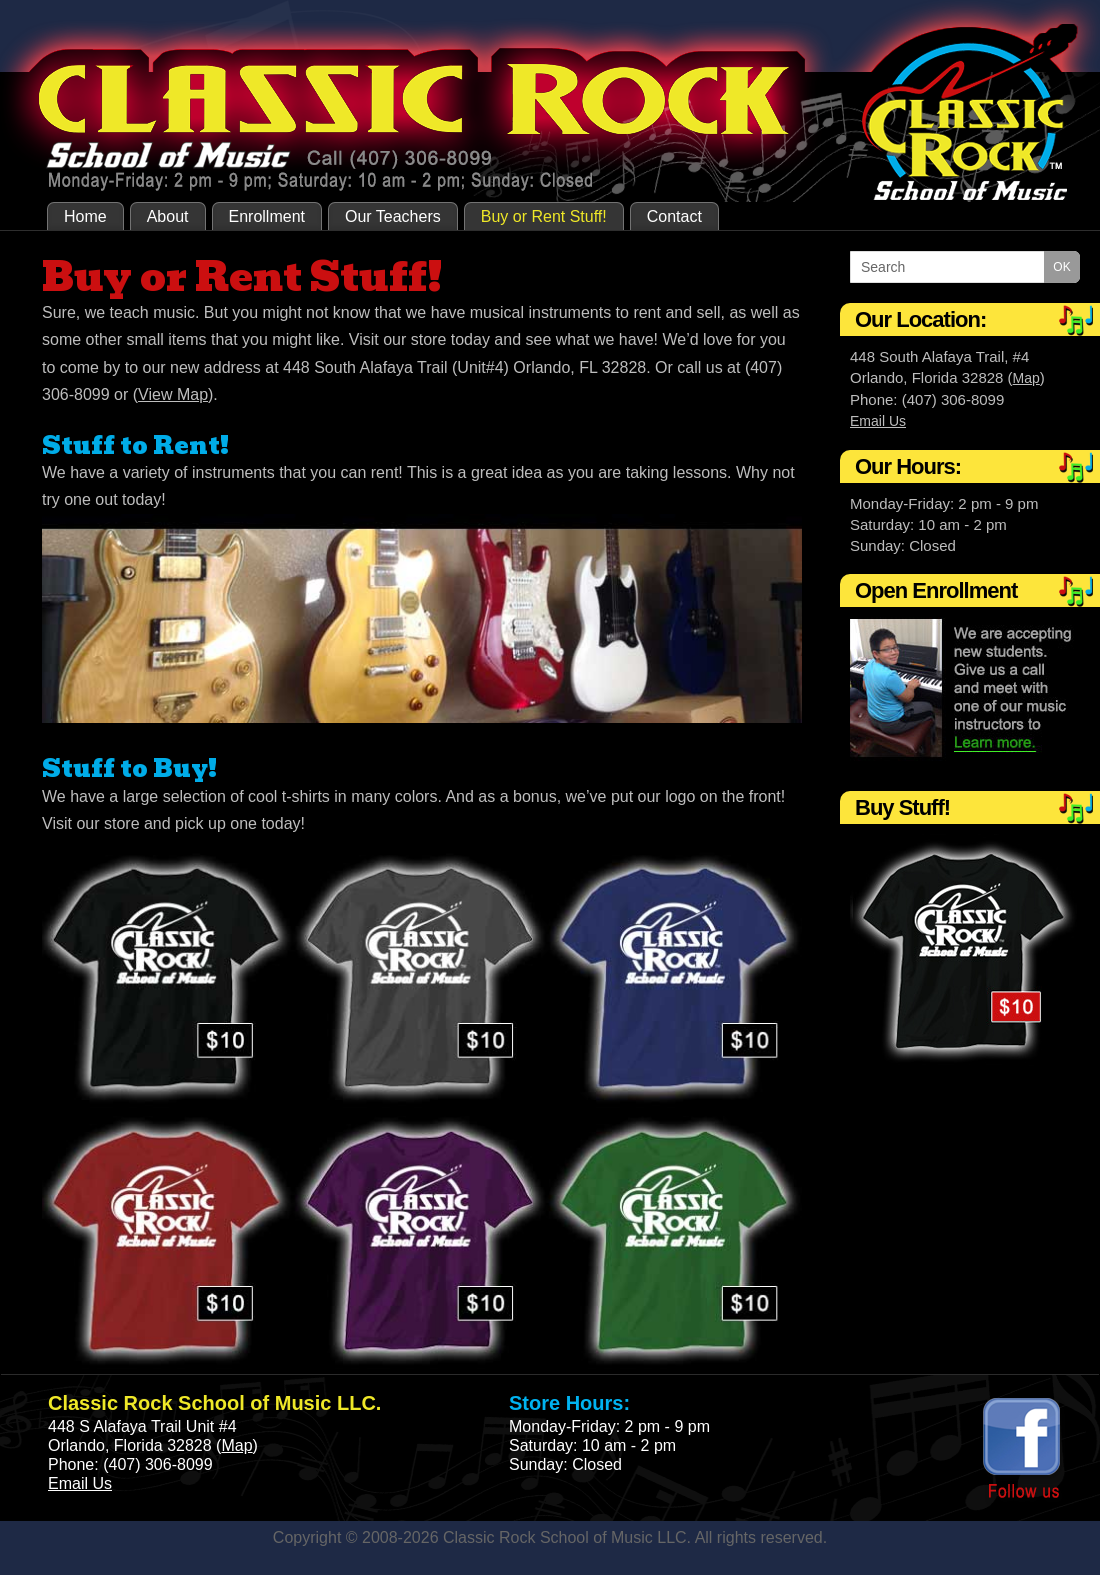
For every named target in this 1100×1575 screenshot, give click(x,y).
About (168, 216)
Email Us (878, 421)
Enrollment (267, 216)
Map (1026, 378)
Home (85, 216)
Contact (674, 216)
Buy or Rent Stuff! (544, 216)
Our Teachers (393, 216)
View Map (173, 394)
